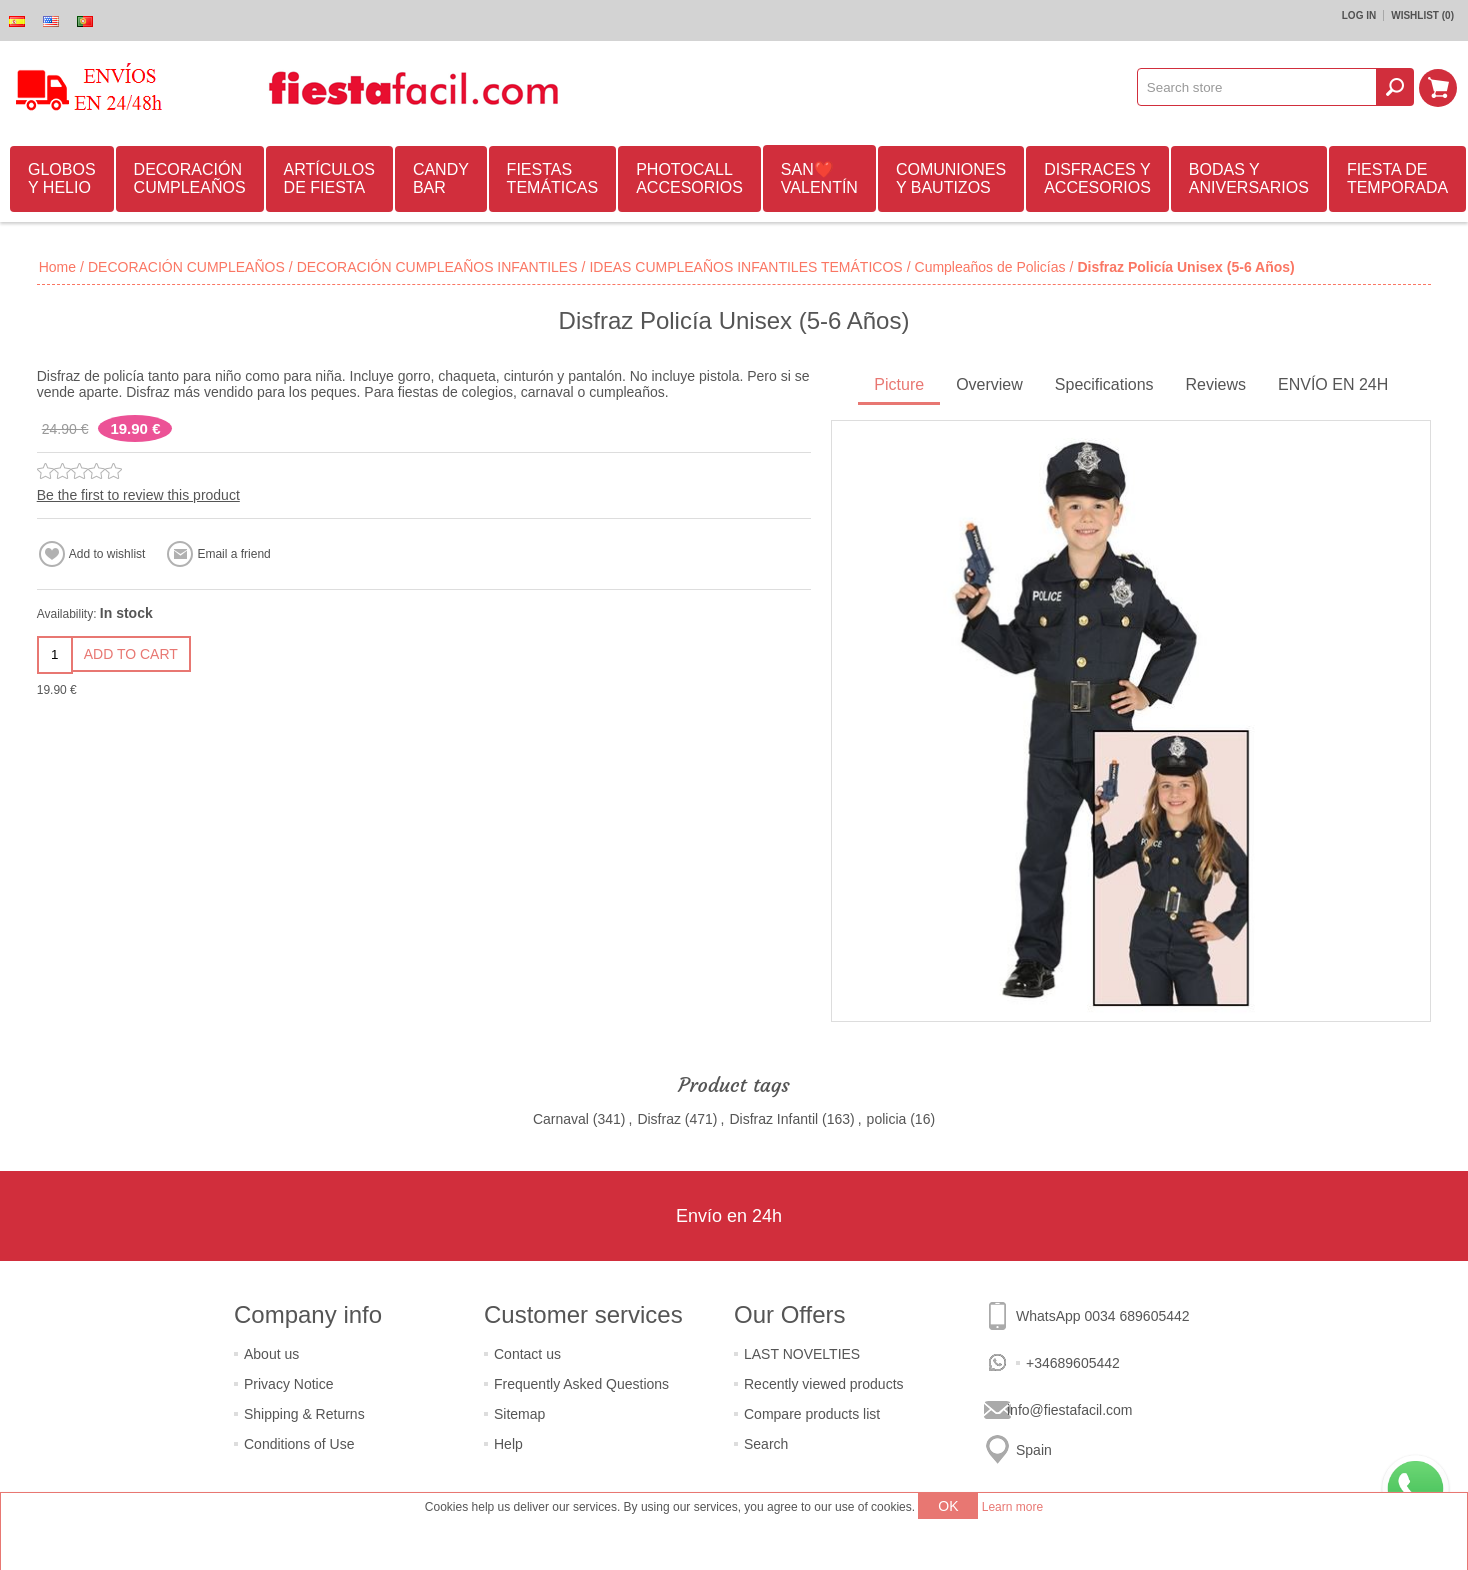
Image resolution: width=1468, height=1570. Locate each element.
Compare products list (812, 1414)
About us (271, 1354)
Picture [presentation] (899, 384)
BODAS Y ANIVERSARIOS (1249, 178)
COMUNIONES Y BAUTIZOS (951, 178)
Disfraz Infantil (773, 1119)
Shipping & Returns (304, 1414)
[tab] (899, 386)
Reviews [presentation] (1216, 384)
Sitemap (519, 1414)
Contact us (527, 1354)
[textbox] (1258, 87)
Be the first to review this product (138, 495)
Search (766, 1444)
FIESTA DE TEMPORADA (1397, 178)
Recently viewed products (824, 1384)
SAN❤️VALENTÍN (819, 178)
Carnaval (561, 1119)
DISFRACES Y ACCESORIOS (1097, 178)
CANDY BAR (441, 178)
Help (508, 1444)
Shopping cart (1439, 87)
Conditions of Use (299, 1444)
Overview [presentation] (989, 384)
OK (948, 1506)
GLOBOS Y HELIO (62, 178)
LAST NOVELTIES (802, 1354)
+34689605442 (1073, 1363)
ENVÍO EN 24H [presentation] (1333, 384)
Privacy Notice (288, 1384)
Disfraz (659, 1119)
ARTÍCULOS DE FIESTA (329, 178)
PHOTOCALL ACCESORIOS (689, 178)
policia (887, 1119)
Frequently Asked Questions (581, 1384)
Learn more (1012, 1507)
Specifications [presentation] (1104, 384)
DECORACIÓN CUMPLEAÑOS (190, 178)
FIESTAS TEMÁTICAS (553, 178)
